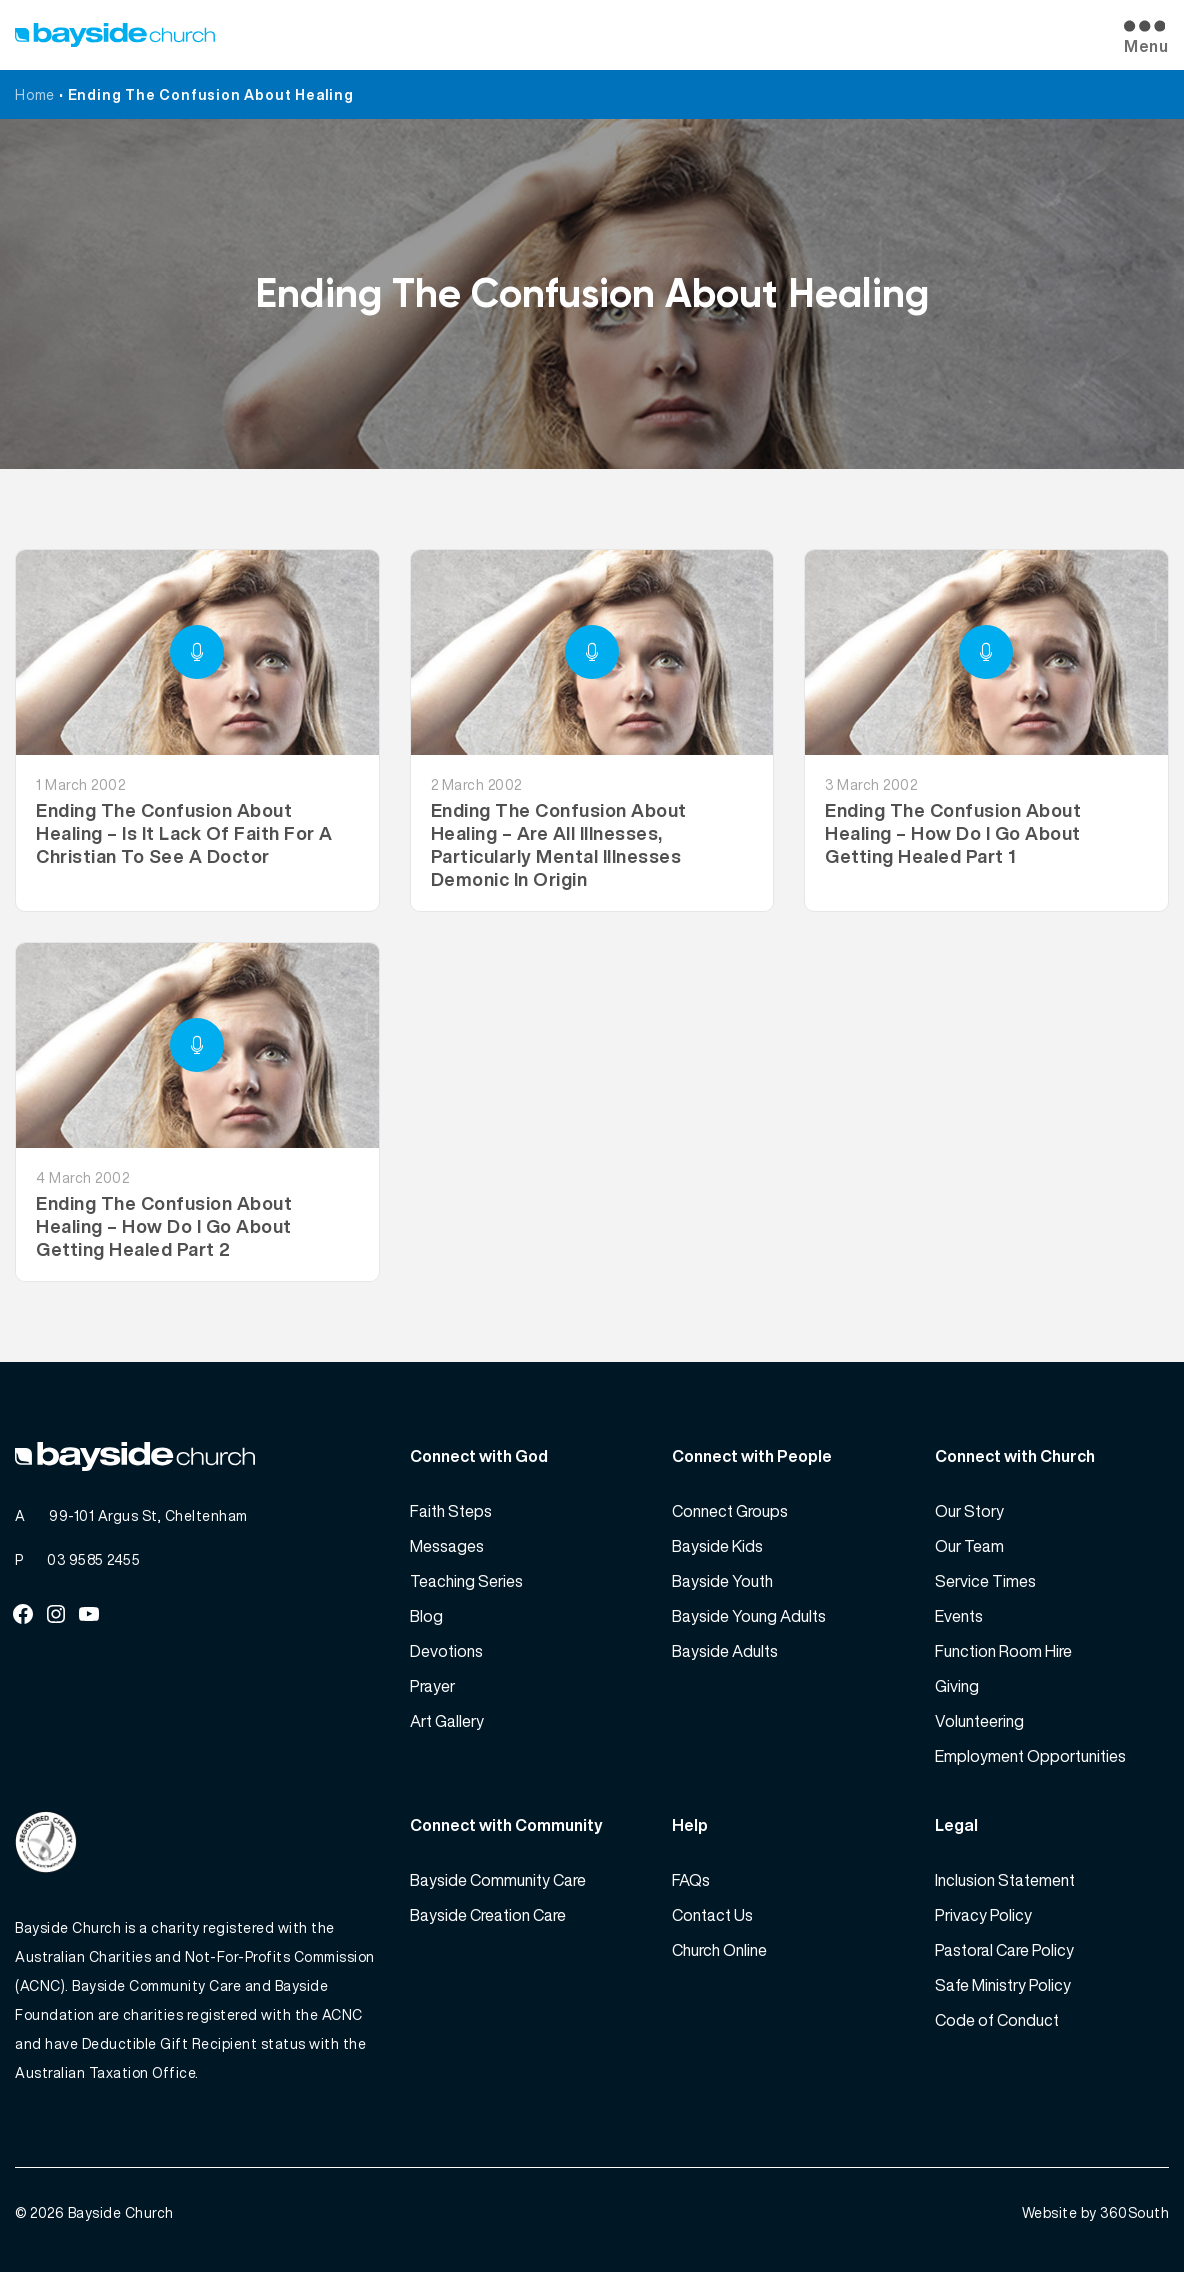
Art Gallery (447, 1721)
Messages (447, 1546)
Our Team (969, 1546)
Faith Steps (451, 1511)
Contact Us (712, 1915)
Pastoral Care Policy (1004, 1950)
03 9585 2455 (93, 1559)
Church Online (719, 1950)
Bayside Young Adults (749, 1616)
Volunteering (979, 1721)
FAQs (691, 1880)
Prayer (432, 1686)
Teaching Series (466, 1581)
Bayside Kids (717, 1546)
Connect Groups (730, 1511)
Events (959, 1616)
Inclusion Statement (1005, 1880)
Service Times (985, 1581)
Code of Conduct (997, 2020)
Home (35, 94)
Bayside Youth (722, 1581)
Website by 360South (1096, 2212)
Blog (426, 1616)
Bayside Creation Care (488, 1915)
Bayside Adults (725, 1651)
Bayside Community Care (498, 1880)
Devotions (446, 1651)
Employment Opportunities (1030, 1756)
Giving (957, 1686)
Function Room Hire (1003, 1651)
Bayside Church (121, 2212)
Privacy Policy (983, 1915)
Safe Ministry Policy (1003, 1985)
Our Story (969, 1511)
